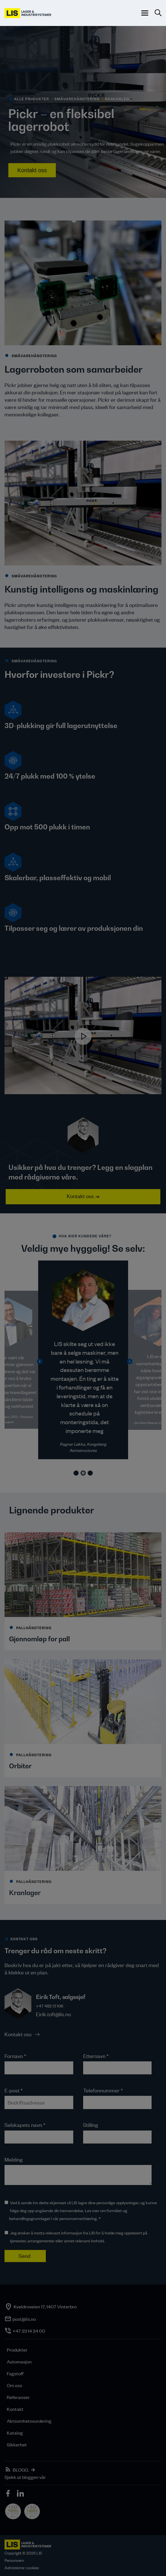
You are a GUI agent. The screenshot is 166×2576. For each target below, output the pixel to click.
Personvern (14, 2560)
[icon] (8, 2494)
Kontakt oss (32, 170)
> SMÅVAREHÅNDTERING (75, 99)
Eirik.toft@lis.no (53, 2014)
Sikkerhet (17, 2444)
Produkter (17, 2349)
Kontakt (15, 2409)
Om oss (14, 2385)
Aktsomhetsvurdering (29, 2421)
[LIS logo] (28, 13)
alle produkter (31, 99)
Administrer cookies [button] (22, 2567)
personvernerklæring (78, 2218)
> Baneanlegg (117, 99)
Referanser (18, 2397)
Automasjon (19, 2361)
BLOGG (20, 2469)
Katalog (15, 2432)
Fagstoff (15, 2373)
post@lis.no (24, 2319)
